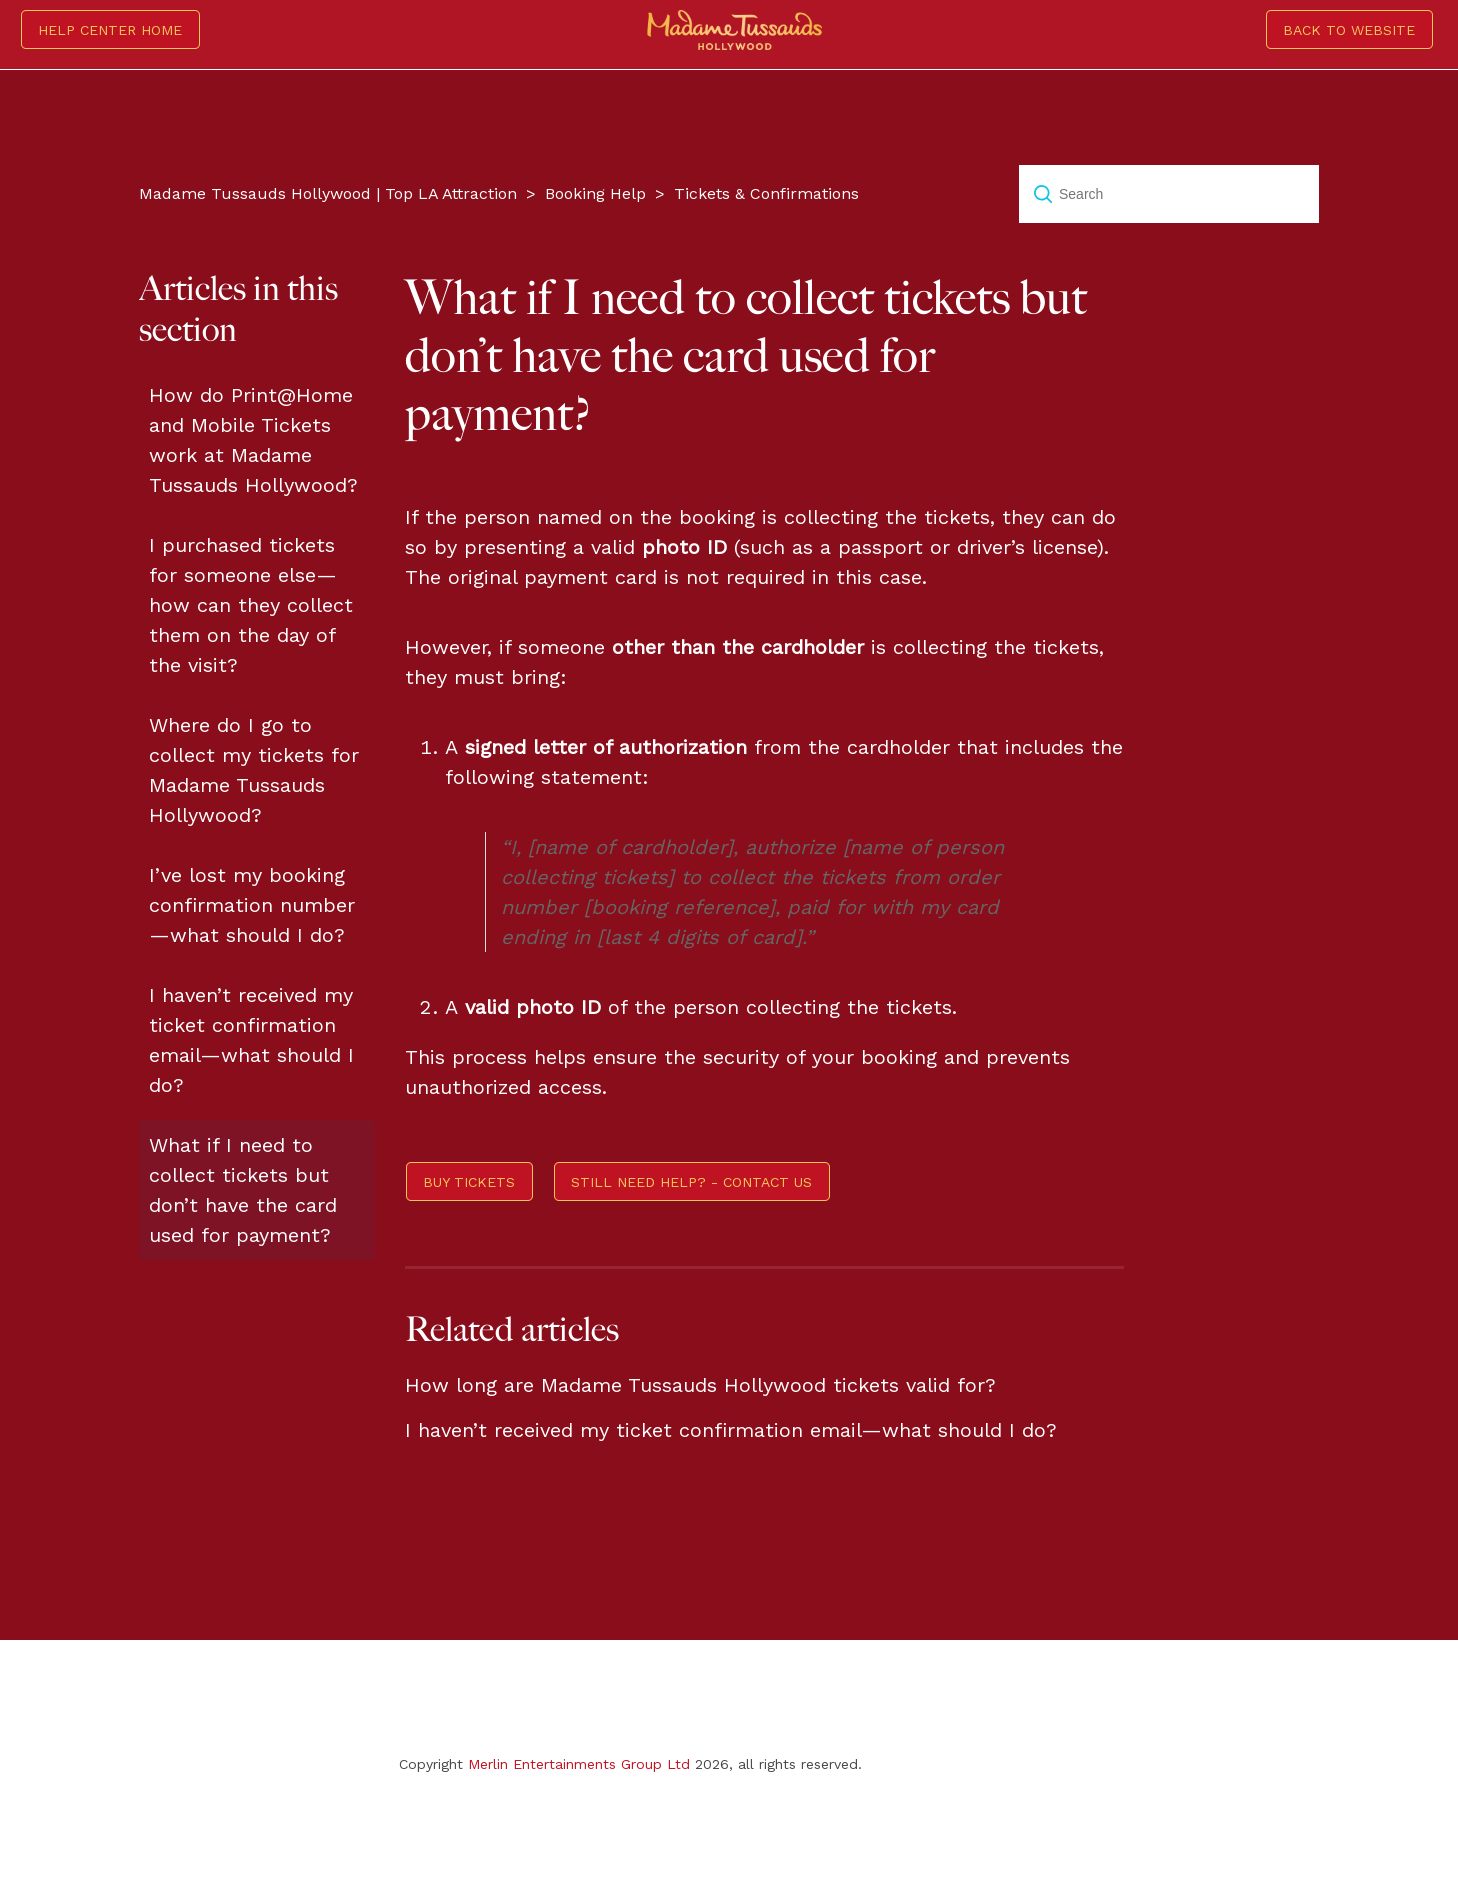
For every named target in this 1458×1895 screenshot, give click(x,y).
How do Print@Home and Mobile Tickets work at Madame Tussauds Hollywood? (253, 440)
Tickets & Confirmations (766, 193)
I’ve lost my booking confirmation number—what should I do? (252, 905)
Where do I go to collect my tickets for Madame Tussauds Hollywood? (254, 770)
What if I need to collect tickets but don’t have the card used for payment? (243, 1190)
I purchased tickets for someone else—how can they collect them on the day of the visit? (251, 605)
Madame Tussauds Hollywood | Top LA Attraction (328, 193)
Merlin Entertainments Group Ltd (579, 1764)
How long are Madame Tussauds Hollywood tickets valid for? (700, 1385)
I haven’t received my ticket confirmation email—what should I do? (251, 1040)
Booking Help (595, 193)
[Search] (1169, 194)
